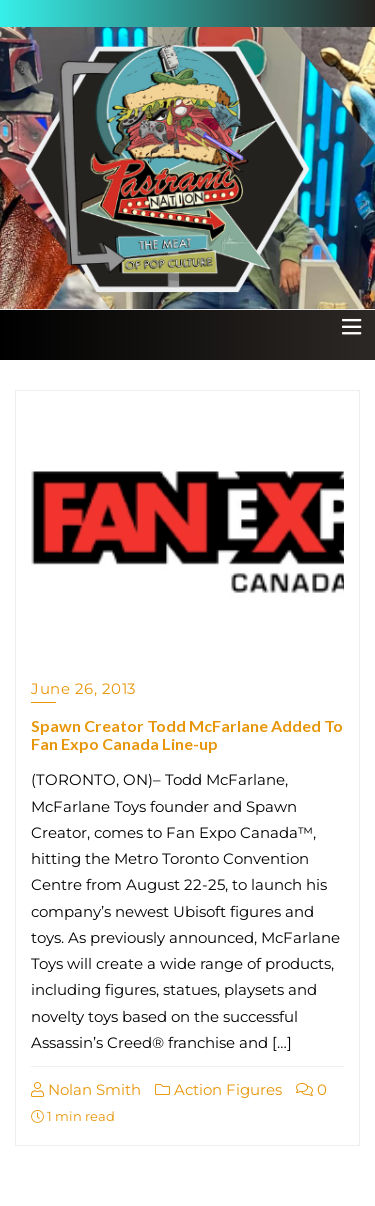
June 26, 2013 (83, 688)
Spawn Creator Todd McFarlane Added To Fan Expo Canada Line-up (187, 734)
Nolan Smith (86, 1089)
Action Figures (218, 1089)
